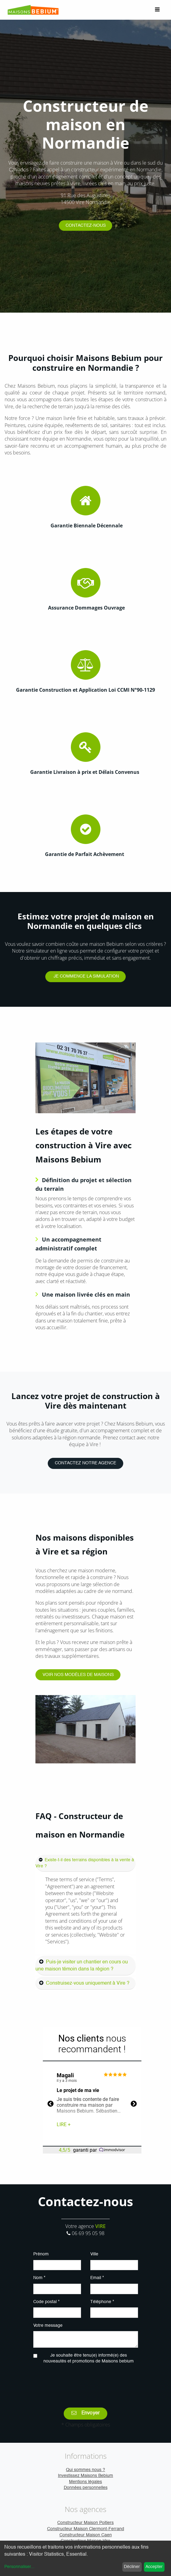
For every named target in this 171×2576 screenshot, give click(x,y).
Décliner (132, 2567)
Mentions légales (85, 2482)
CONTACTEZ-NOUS (86, 225)
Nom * (39, 2278)
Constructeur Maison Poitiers (85, 2523)
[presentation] (85, 2382)
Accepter (154, 2567)
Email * (97, 2278)
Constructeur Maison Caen (85, 2535)
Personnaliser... (19, 2567)
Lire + (64, 2124)
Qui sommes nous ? (85, 2470)
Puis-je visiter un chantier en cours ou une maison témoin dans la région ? (81, 1965)
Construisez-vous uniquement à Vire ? (87, 1983)
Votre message (48, 2325)
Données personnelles (86, 2488)
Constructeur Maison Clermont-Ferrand (85, 2529)
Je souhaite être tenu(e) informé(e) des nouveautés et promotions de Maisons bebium (88, 2358)
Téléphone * (102, 2302)
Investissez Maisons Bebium (85, 2476)
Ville (94, 2254)
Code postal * (46, 2302)
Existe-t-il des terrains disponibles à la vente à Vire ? (84, 1863)
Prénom (41, 2254)
